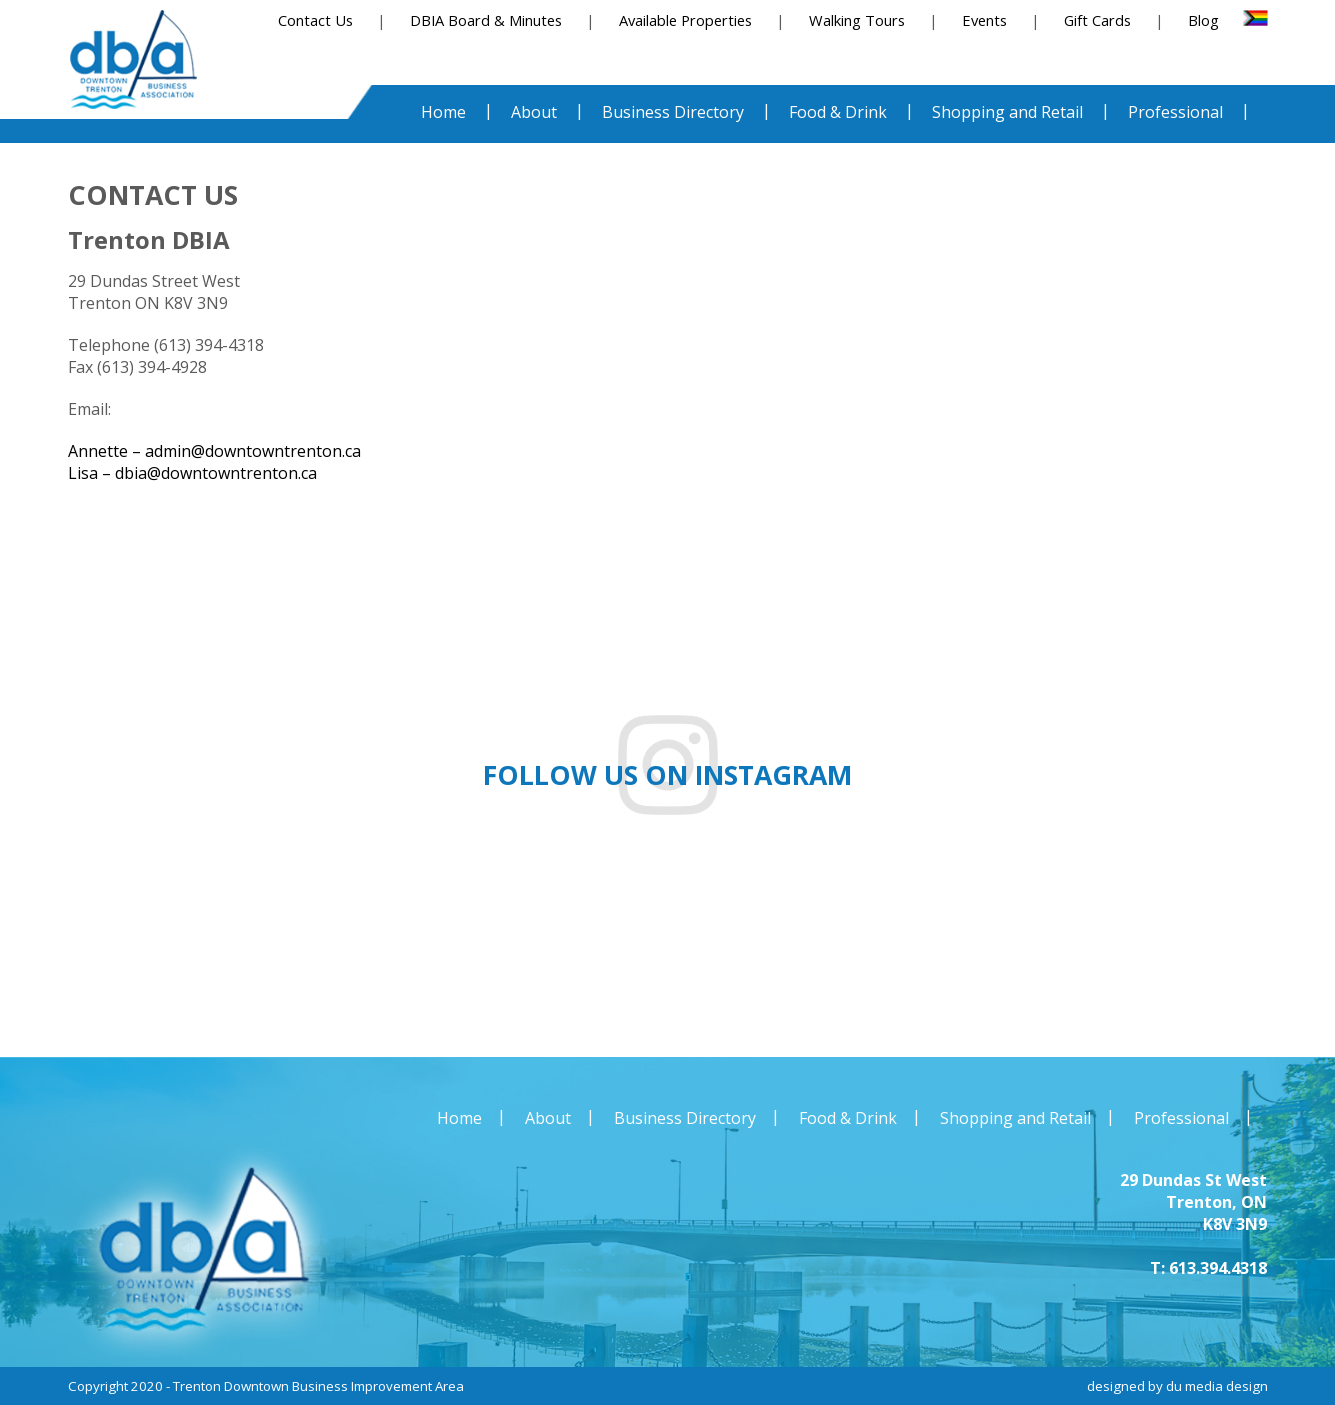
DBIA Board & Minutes (486, 20)
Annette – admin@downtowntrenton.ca (214, 451)
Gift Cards (1097, 20)
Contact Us (315, 20)
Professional (1181, 1118)
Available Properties (685, 20)
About (548, 1118)
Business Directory (685, 1118)
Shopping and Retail (1015, 1118)
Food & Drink (848, 1118)
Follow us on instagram (667, 775)
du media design (1217, 1386)
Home (459, 1118)
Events (984, 20)
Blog (1203, 20)
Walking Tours (857, 20)
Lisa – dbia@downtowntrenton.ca (192, 473)
